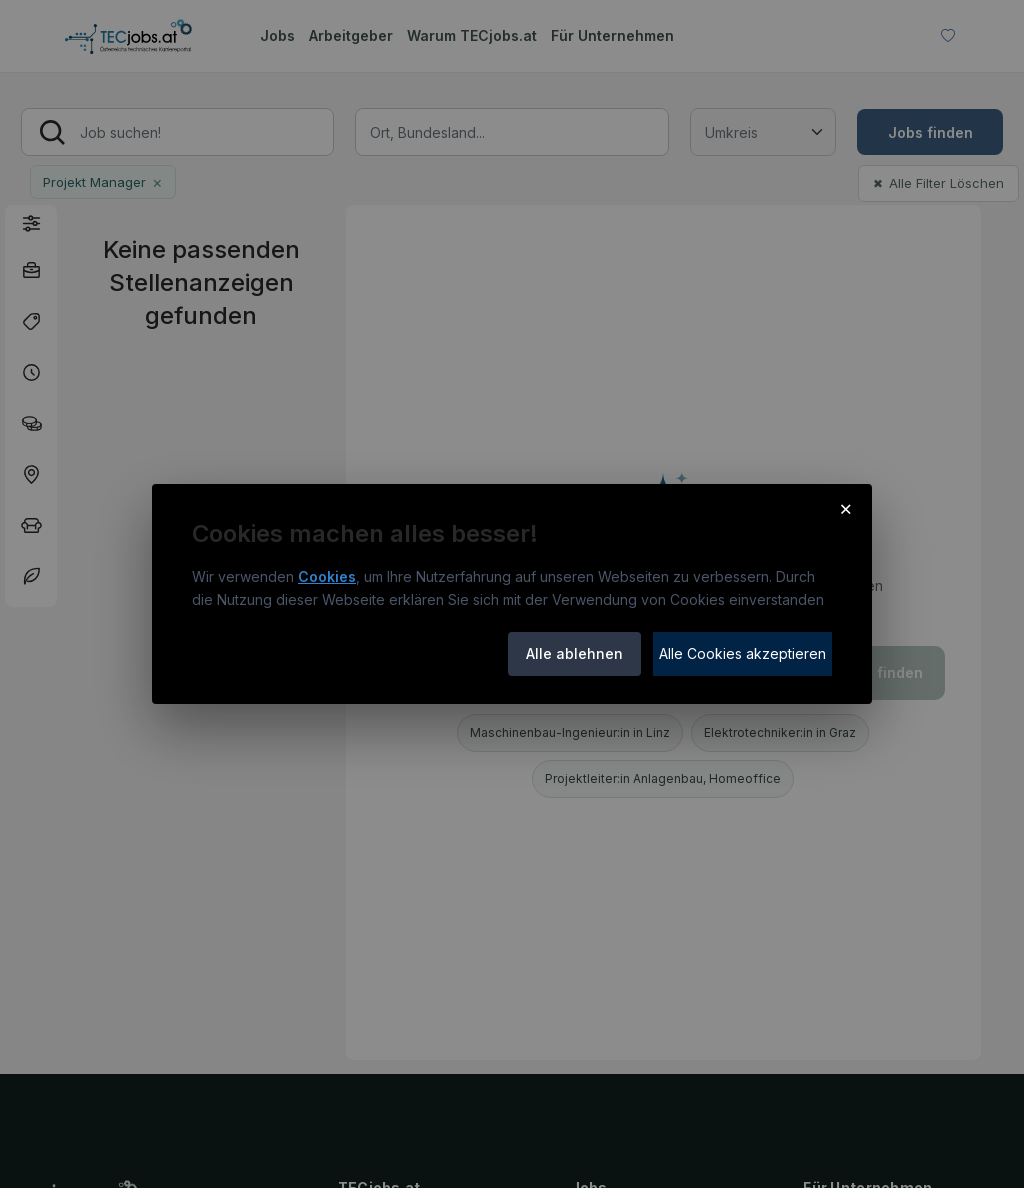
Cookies (327, 576)
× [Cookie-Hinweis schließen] (845, 508)
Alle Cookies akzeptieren (742, 653)
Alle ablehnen (574, 653)
